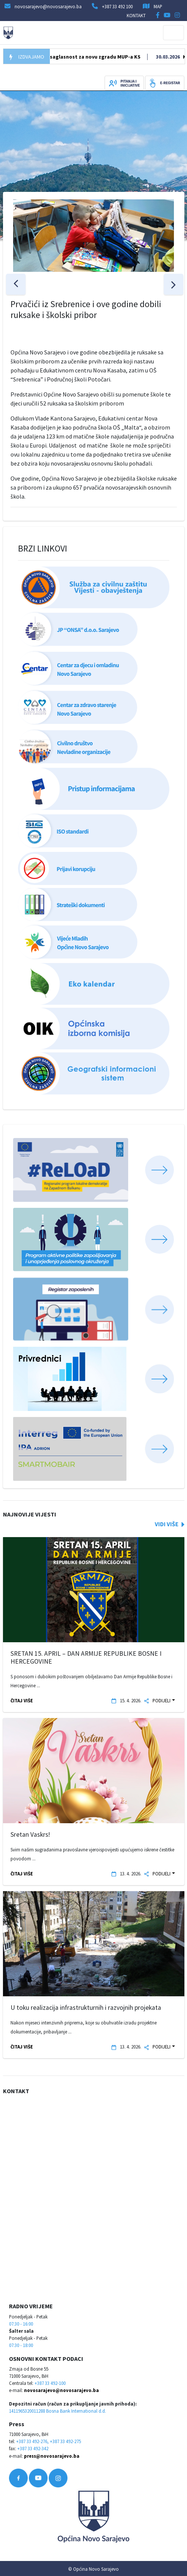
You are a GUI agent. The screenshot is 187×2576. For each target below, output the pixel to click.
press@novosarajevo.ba (51, 2456)
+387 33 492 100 (117, 6)
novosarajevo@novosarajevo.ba (61, 2390)
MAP (158, 6)
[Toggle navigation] (173, 32)
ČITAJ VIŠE (21, 1700)
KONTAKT (136, 15)
